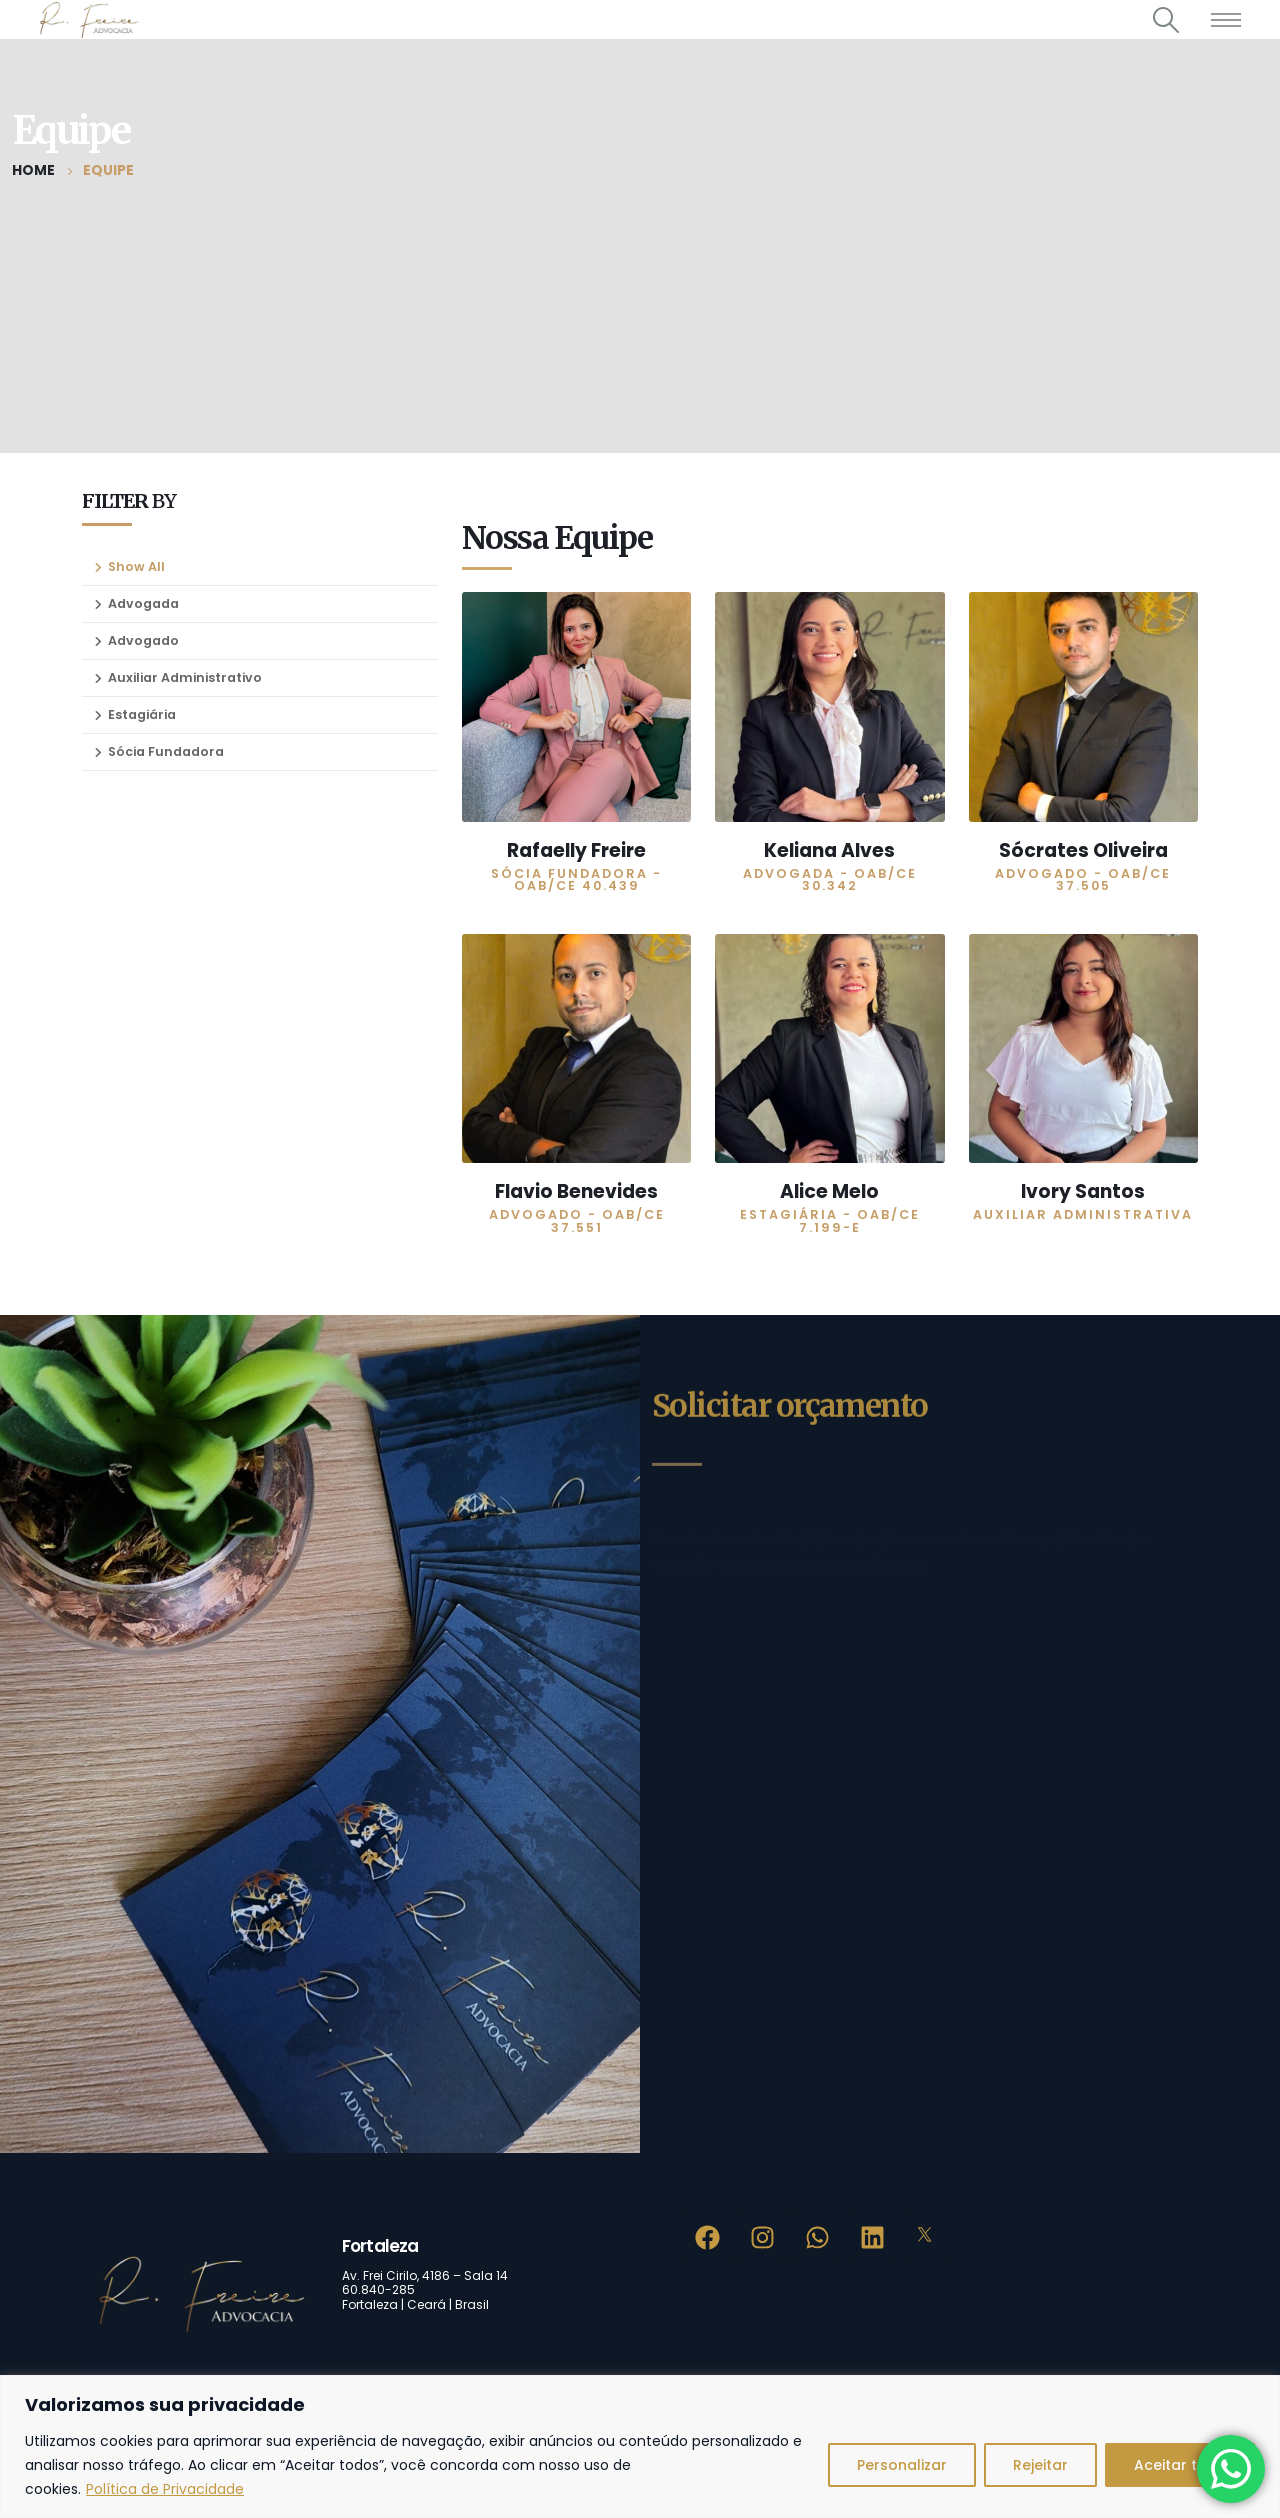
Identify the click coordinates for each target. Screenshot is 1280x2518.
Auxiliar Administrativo (185, 677)
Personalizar (902, 2465)
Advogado (143, 640)
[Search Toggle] (1166, 20)
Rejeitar (1040, 2465)
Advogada (143, 603)
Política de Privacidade (165, 2489)
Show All (136, 566)
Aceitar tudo (1180, 2465)
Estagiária (142, 714)
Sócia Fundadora (166, 751)
